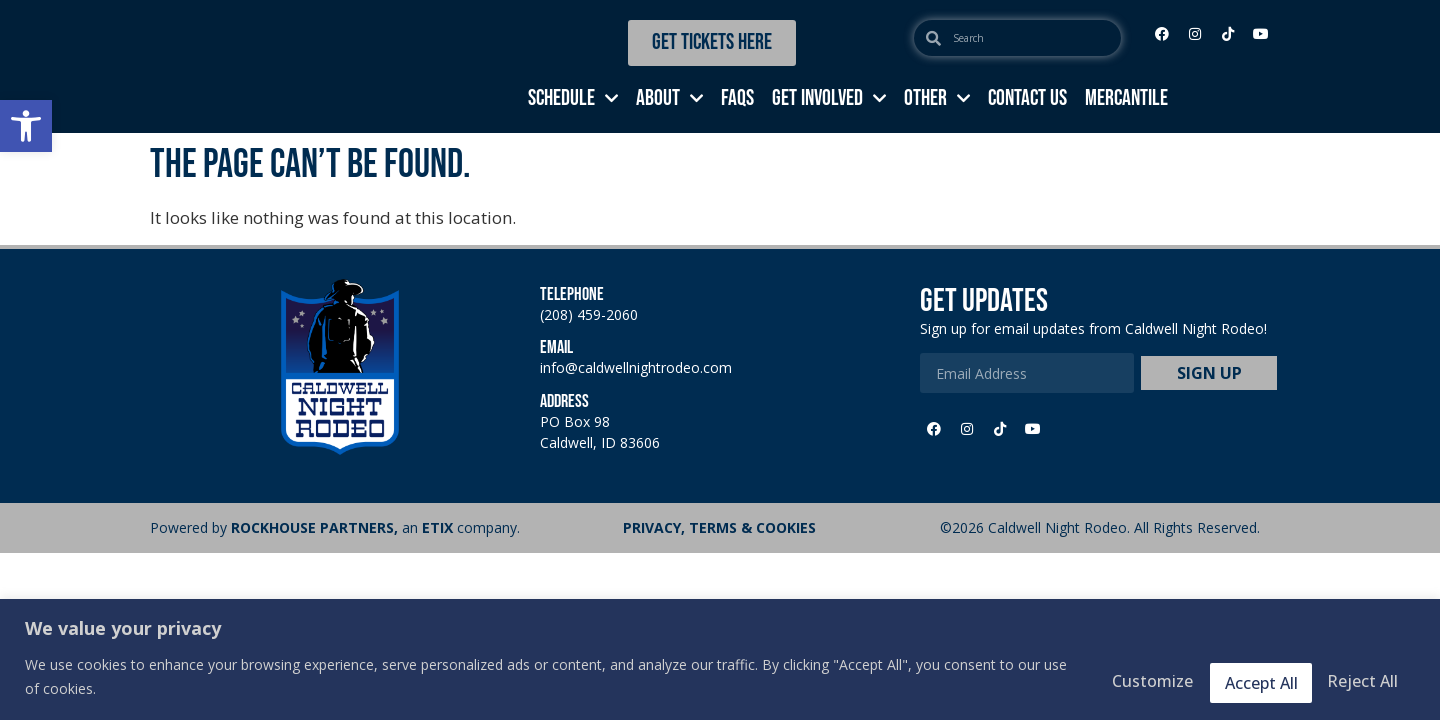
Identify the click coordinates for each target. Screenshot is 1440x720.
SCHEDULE (573, 98)
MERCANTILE (1126, 98)
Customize (1079, 679)
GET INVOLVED (829, 98)
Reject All (1217, 679)
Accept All (1351, 679)
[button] (26, 126)
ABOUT (669, 98)
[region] (720, 660)
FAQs (737, 98)
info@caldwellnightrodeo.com (636, 367)
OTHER (937, 98)
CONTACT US (1027, 98)
